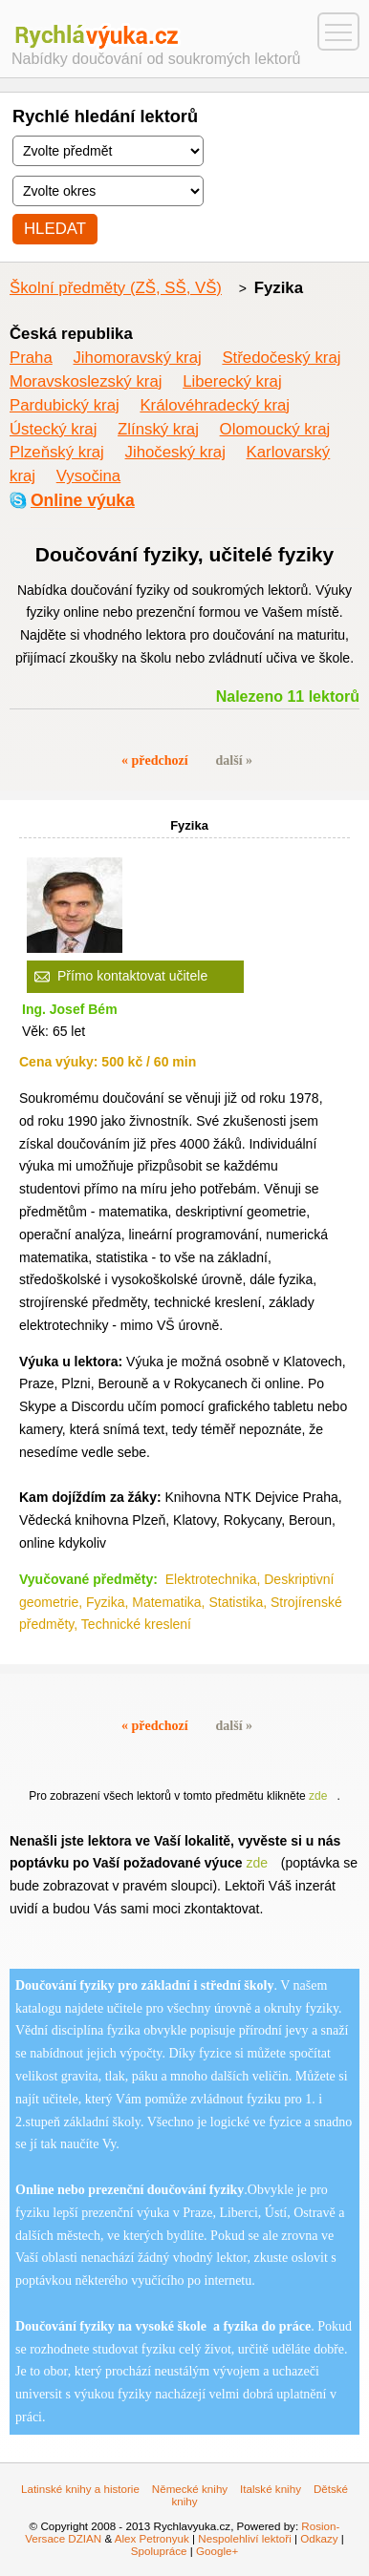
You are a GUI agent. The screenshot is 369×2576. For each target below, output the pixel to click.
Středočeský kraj (281, 357)
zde (318, 1796)
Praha (31, 357)
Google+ (217, 2550)
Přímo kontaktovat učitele (132, 975)
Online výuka (83, 500)
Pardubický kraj (64, 405)
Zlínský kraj (158, 429)
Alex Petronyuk (152, 2538)
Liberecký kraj (232, 381)
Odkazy (318, 2538)
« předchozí (154, 760)
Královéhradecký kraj (215, 405)
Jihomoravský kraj (137, 357)
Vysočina (88, 476)
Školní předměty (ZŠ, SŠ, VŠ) (116, 288)
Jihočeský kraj (175, 452)
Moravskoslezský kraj (86, 381)
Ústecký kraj (53, 429)
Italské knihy (270, 2488)
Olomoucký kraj (275, 429)
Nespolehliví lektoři (244, 2538)
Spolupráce (159, 2550)
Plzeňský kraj (57, 452)
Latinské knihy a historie (80, 2488)
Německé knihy (190, 2488)
